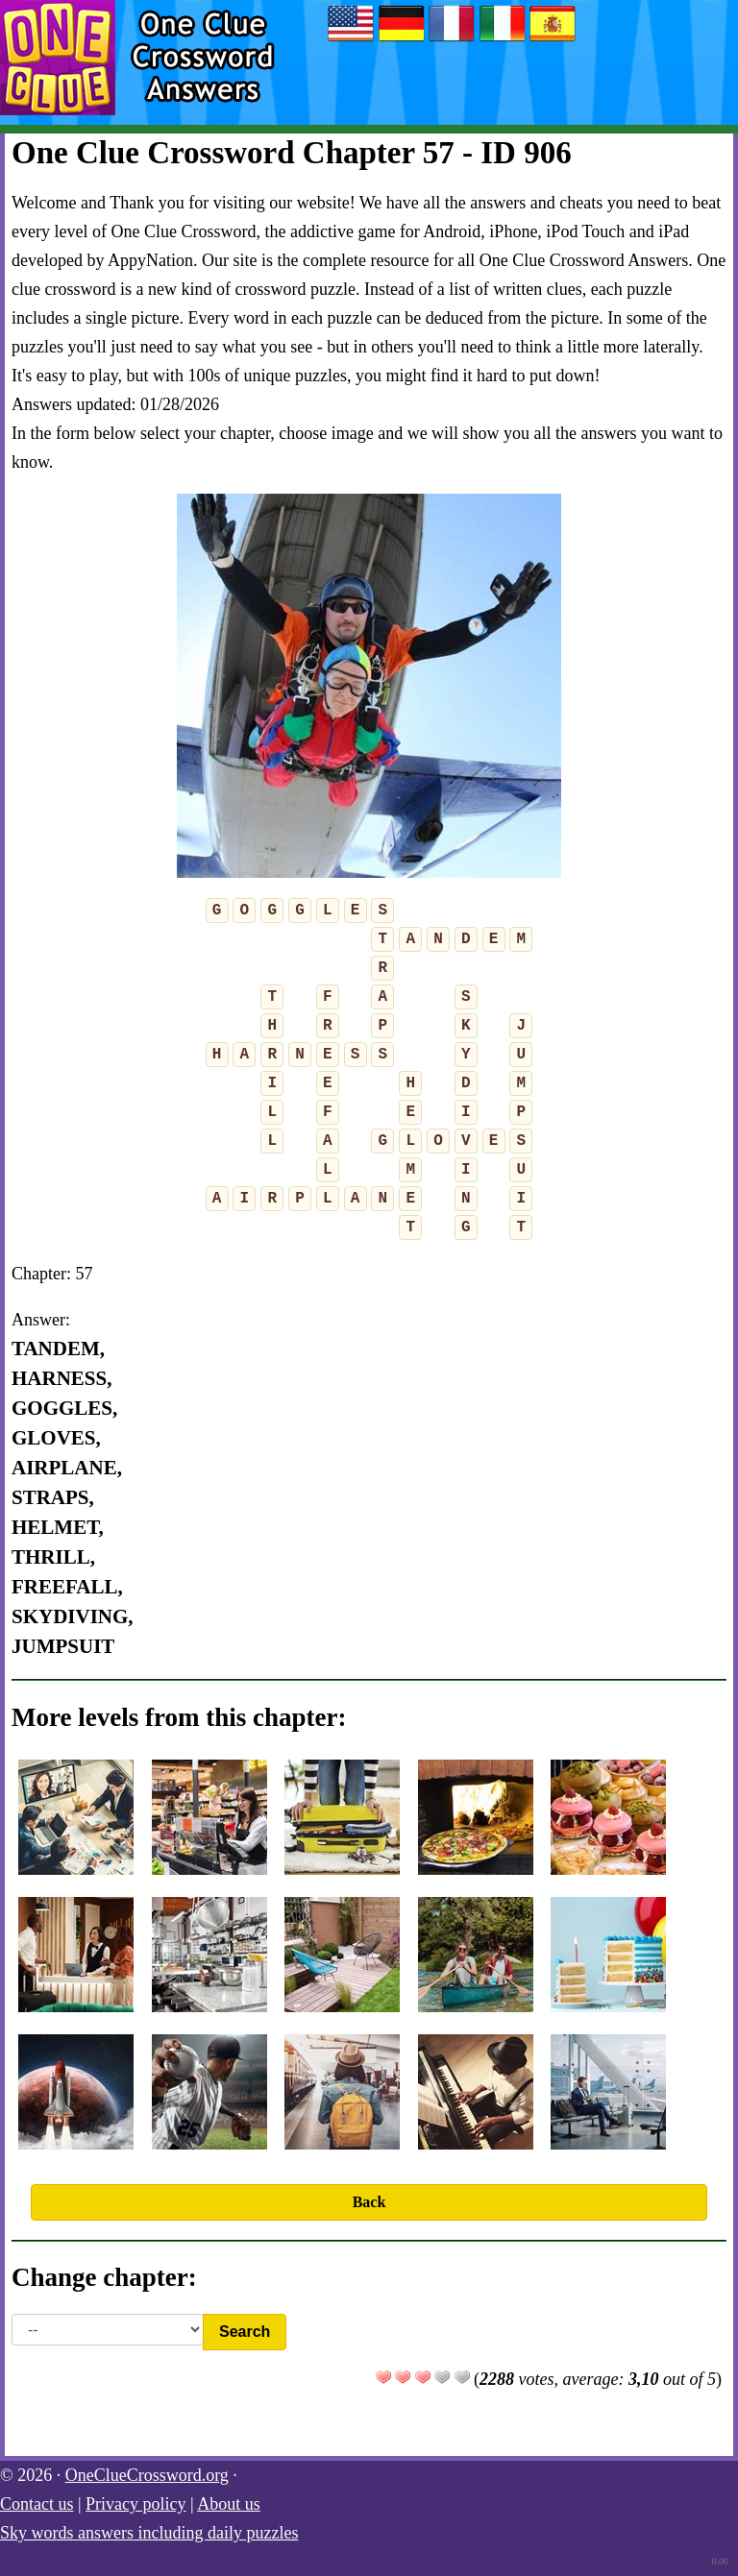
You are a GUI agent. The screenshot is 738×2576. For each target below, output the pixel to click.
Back (369, 2202)
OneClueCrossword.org (147, 2475)
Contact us (37, 2504)
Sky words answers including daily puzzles (149, 2532)
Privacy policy (135, 2504)
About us (228, 2504)
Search (244, 2331)
